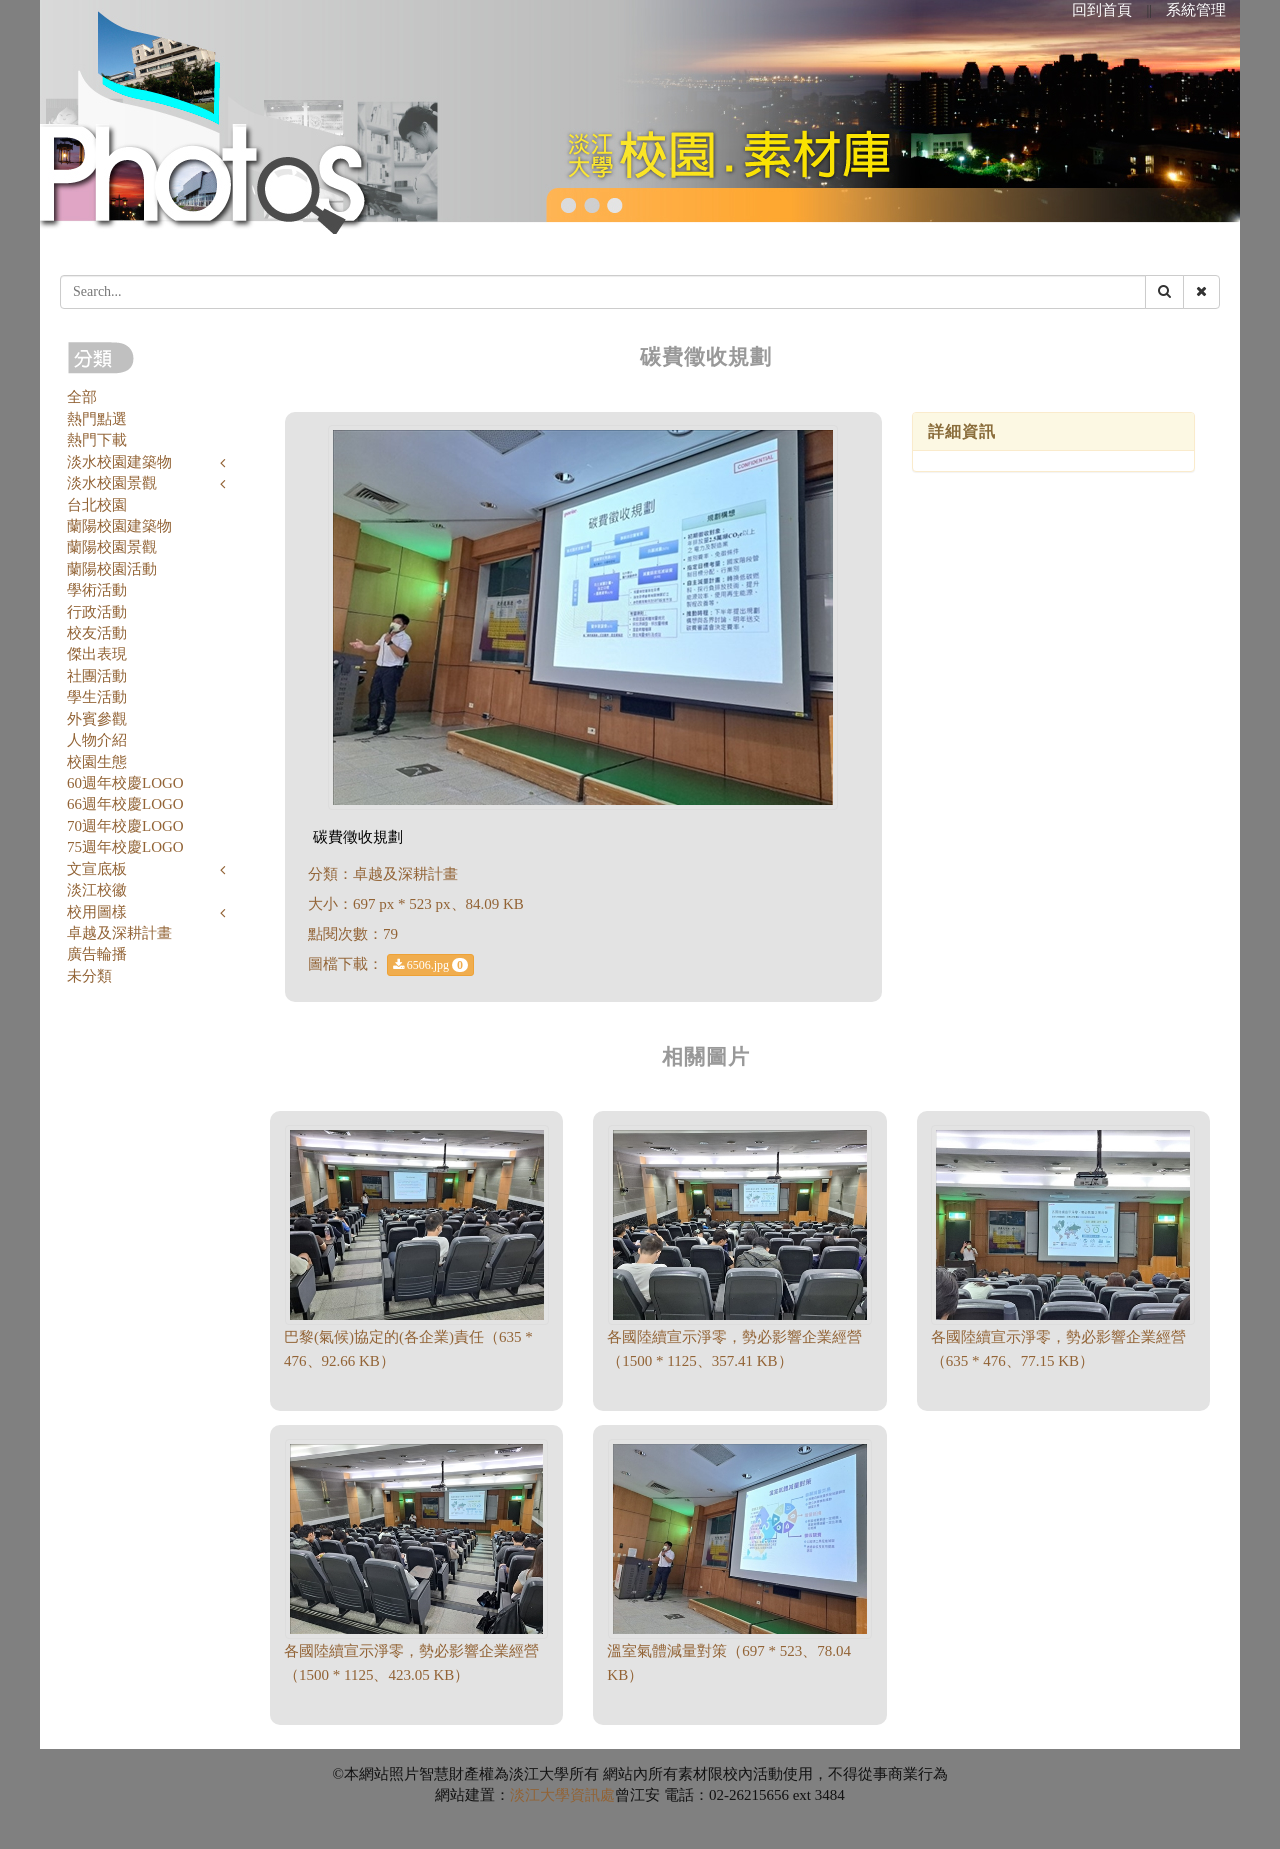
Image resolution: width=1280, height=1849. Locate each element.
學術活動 (97, 590)
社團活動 (97, 676)
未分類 (89, 976)
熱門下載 (97, 440)
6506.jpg (430, 965)
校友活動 (97, 633)
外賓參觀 (97, 719)
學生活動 (97, 697)
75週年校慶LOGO (125, 847)
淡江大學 (540, 1795)
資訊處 (592, 1795)
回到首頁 (1102, 10)
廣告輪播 (97, 954)
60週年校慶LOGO (125, 783)
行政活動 (97, 612)
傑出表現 (97, 654)
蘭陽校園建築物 (119, 526)
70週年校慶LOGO (125, 826)
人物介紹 (97, 740)
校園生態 (97, 762)
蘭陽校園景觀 (112, 547)
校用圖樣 (97, 912)
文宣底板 (97, 869)
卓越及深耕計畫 (119, 933)
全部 (82, 397)
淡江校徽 (97, 890)
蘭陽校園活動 (112, 569)
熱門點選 (97, 419)
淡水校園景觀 (112, 483)
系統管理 (1196, 10)
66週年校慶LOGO (125, 804)
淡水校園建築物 (119, 462)
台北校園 (97, 505)
